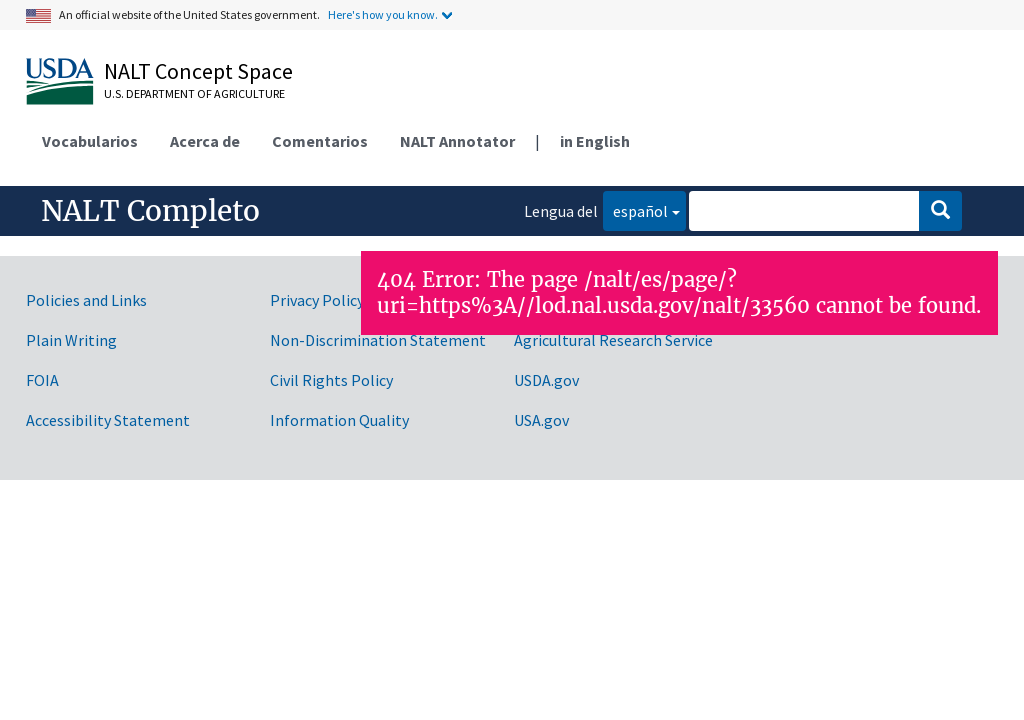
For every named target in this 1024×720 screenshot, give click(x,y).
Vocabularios (90, 141)
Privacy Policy (317, 300)
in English (595, 141)
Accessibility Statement (108, 420)
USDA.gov (546, 380)
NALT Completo (150, 211)
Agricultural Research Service (613, 340)
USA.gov (541, 420)
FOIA (42, 380)
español (635, 209)
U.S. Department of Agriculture (194, 93)
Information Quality (339, 420)
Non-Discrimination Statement (378, 340)
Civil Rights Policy (331, 380)
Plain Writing (71, 340)
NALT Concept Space (198, 71)
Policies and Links (86, 300)
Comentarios (320, 141)
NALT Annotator (457, 141)
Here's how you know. (383, 14)
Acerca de (205, 141)
